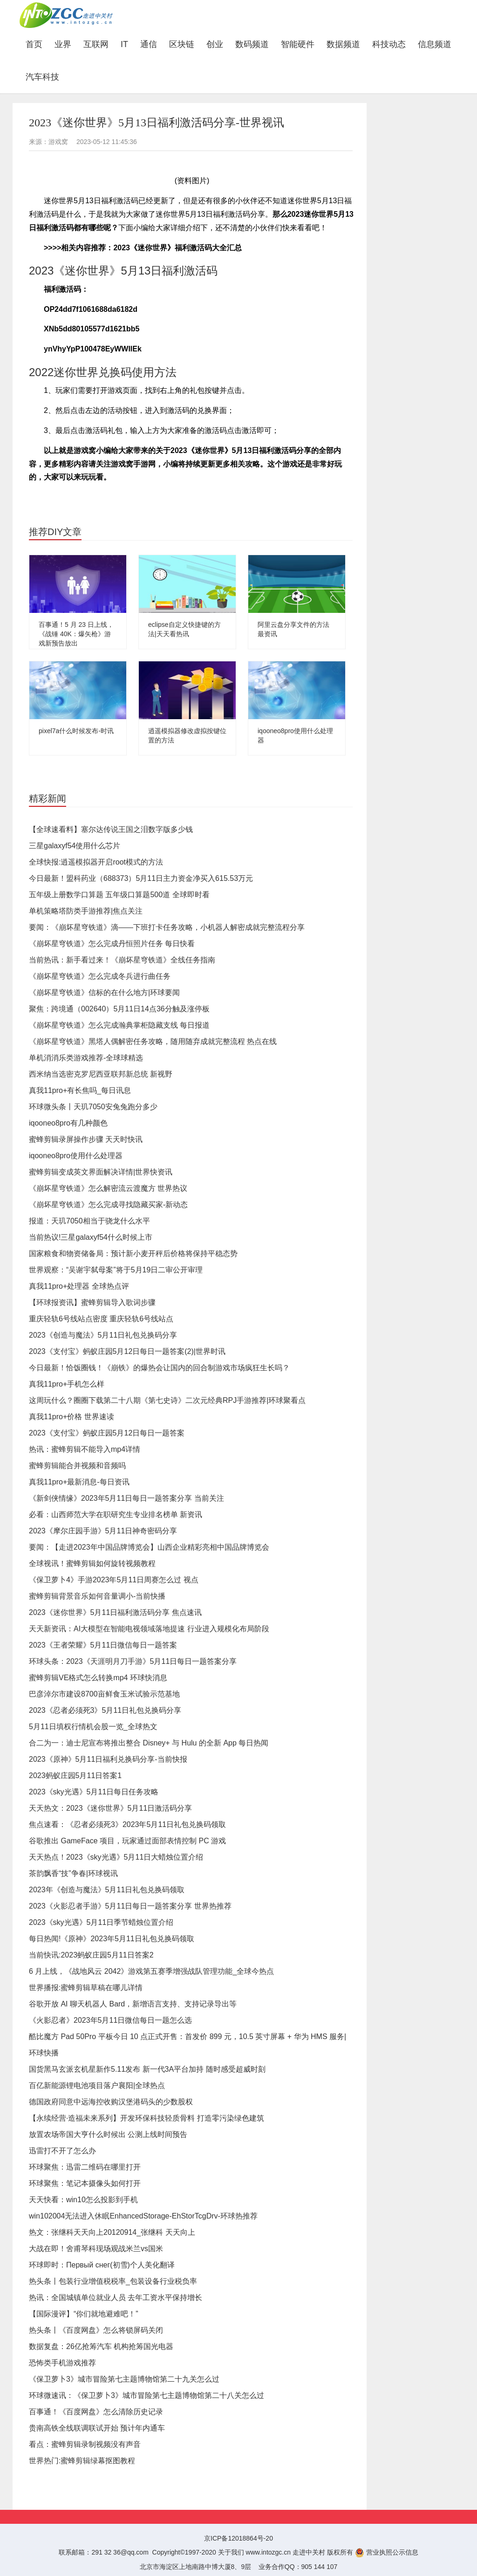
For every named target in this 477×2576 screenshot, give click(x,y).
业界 (63, 44)
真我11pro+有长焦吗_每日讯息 (80, 1090)
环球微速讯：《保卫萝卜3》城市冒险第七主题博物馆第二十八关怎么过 (146, 2395)
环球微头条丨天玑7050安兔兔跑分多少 (93, 1107)
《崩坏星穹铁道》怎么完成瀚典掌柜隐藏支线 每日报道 (119, 1025)
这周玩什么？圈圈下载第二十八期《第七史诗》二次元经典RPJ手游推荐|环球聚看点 (167, 1400)
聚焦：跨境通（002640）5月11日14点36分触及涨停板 (119, 1009)
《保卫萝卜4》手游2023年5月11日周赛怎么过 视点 (113, 1580)
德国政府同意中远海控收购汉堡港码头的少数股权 (111, 2102)
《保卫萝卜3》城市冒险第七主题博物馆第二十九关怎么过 (124, 2379)
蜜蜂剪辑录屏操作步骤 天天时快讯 (86, 1139)
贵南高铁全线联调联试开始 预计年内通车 (97, 2428)
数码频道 (252, 44)
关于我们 (231, 2552)
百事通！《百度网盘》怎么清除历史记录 (96, 2412)
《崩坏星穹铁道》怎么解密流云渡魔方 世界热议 (108, 1188)
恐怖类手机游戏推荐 (62, 2363)
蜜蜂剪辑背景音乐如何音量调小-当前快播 (97, 1596)
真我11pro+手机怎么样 (66, 1384)
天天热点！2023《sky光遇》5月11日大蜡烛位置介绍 (116, 1857)
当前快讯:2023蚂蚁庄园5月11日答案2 (91, 1955)
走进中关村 (309, 2552)
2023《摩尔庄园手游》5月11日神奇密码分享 (103, 1531)
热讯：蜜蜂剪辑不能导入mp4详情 (84, 1449)
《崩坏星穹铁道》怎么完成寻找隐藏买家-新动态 (108, 1205)
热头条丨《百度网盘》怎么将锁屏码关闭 (96, 2330)
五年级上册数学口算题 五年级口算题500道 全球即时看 (119, 895)
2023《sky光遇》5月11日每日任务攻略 (93, 1792)
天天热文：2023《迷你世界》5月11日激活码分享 (110, 1808)
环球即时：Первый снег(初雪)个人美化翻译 (102, 2265)
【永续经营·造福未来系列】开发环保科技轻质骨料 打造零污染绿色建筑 (146, 2118)
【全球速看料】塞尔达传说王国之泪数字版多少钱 (111, 829)
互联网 (96, 44)
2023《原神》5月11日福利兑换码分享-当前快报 (108, 1759)
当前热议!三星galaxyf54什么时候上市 (90, 1237)
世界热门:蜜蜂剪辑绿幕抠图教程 (82, 2461)
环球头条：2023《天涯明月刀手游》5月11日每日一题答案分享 (133, 1661)
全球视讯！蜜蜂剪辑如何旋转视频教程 (92, 1563)
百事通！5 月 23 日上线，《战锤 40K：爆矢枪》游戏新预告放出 (76, 634)
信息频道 (434, 44)
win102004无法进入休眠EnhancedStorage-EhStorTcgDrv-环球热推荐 (143, 2216)
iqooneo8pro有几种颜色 (68, 1123)
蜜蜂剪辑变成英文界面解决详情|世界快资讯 (100, 1172)
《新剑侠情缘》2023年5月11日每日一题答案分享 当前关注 (126, 1498)
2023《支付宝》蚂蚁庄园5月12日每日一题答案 (106, 1433)
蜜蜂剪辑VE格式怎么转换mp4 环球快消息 (98, 1678)
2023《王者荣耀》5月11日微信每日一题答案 (103, 1645)
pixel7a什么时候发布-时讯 (76, 731)
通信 (148, 44)
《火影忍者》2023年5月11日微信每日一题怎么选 (110, 2020)
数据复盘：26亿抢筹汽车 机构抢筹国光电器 (101, 2346)
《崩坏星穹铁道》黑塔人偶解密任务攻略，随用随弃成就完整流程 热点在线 (153, 1041)
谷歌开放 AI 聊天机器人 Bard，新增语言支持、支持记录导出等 (133, 2004)
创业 (214, 44)
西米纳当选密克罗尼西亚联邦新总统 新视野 (100, 1074)
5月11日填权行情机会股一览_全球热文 (93, 1727)
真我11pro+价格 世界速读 (71, 1417)
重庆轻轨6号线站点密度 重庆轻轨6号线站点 (101, 1319)
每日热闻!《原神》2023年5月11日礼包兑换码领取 (111, 1939)
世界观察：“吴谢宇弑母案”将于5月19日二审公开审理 (116, 1270)
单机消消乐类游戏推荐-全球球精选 (86, 1058)
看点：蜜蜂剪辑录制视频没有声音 (85, 2444)
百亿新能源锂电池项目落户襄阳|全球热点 (97, 2085)
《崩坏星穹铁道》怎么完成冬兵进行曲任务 (99, 976)
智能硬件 (297, 44)
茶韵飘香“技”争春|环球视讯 (73, 1873)
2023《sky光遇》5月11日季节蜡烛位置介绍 (101, 1922)
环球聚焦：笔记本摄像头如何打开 (85, 2183)
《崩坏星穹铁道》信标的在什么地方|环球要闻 (104, 992)
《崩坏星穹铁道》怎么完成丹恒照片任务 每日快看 (112, 944)
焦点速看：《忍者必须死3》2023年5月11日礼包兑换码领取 (127, 1824)
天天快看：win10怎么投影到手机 (83, 2200)
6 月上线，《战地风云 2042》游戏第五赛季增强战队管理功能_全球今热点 (151, 1971)
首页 (37, 44)
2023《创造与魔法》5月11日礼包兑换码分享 (103, 1335)
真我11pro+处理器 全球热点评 (79, 1286)
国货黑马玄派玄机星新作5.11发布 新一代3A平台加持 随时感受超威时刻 (147, 2069)
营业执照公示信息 (386, 2552)
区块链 (181, 44)
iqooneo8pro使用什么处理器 (76, 1156)
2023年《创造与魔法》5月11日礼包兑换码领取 (106, 1890)
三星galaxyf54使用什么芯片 (75, 846)
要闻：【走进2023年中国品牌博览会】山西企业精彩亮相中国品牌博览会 (149, 1547)
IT (124, 44)
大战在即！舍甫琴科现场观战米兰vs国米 (96, 2249)
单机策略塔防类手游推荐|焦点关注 (86, 911)
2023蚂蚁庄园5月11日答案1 (75, 1775)
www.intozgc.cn (268, 2552)
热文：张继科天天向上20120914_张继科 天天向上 (112, 2232)
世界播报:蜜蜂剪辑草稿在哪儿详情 (86, 1988)
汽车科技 (42, 77)
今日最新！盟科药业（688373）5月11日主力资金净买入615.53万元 (141, 878)
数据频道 (343, 44)
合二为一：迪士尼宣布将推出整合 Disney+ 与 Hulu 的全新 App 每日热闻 (148, 1743)
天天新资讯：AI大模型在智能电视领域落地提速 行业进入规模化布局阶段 (149, 1629)
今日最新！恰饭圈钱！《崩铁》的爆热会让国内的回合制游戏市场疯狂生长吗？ (159, 1368)
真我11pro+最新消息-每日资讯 (79, 1482)
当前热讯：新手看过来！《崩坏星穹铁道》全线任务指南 (122, 960)
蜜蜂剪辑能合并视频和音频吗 (77, 1466)
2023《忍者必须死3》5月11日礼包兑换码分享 (105, 1710)
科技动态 (389, 44)
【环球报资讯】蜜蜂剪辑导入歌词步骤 (92, 1302)
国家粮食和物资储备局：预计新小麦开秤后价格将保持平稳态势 (133, 1253)
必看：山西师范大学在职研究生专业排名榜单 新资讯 (115, 1514)
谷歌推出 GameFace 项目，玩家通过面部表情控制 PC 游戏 (127, 1841)
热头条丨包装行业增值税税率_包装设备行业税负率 (113, 2281)
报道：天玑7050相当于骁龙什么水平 (89, 1221)
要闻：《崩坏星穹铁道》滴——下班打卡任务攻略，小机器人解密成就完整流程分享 (167, 927)
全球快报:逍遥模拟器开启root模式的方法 (96, 862)
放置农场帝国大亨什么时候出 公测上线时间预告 (108, 2134)
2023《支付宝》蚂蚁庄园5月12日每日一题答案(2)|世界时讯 (127, 1351)
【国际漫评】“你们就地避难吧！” (83, 2314)
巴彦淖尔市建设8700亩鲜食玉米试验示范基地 (104, 1694)
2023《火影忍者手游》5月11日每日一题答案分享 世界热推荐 (130, 1906)
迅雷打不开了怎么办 (62, 2151)
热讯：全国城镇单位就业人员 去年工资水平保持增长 (115, 2297)
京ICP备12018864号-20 (238, 2538)
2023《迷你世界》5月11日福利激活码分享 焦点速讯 (115, 1612)
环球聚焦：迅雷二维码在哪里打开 (85, 2167)
